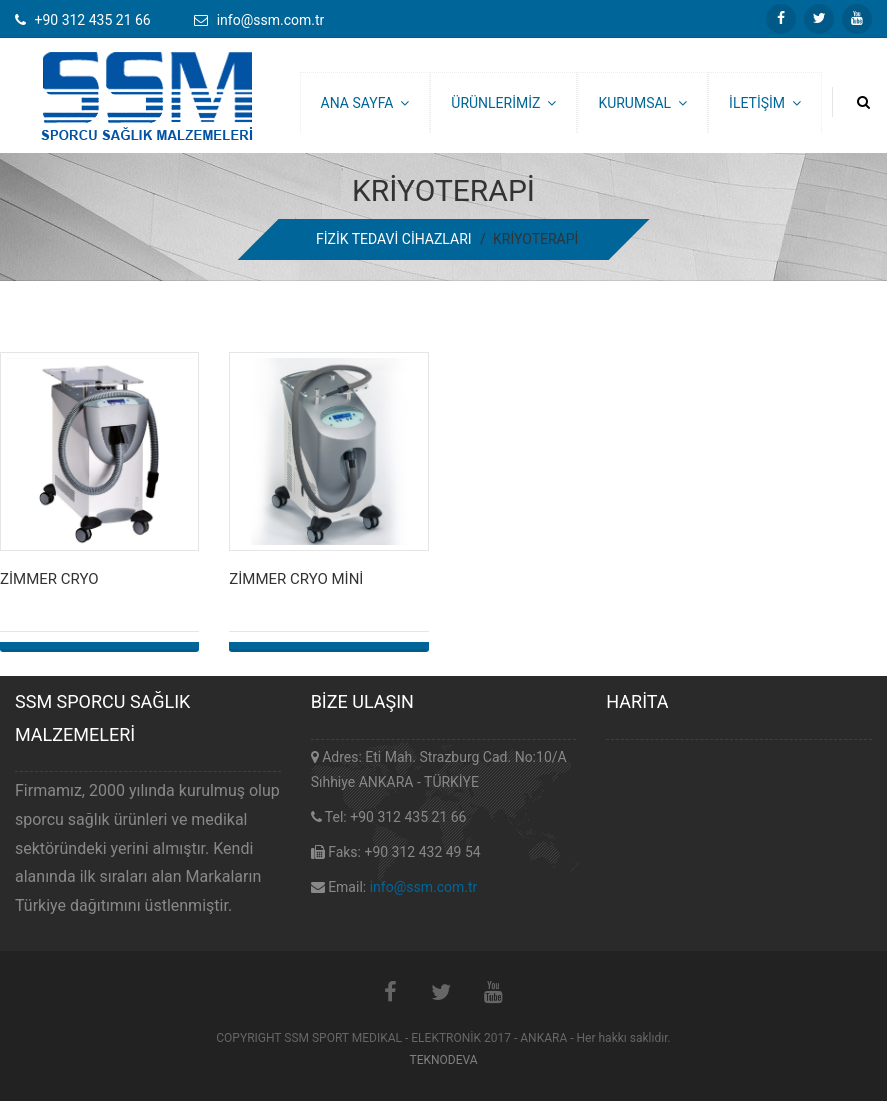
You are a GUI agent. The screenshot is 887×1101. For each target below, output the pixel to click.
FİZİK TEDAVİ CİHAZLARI (394, 239)
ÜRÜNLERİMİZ (503, 103)
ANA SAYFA (365, 103)
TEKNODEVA (443, 1060)
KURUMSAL (642, 103)
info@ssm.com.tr (424, 887)
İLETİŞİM (765, 103)
